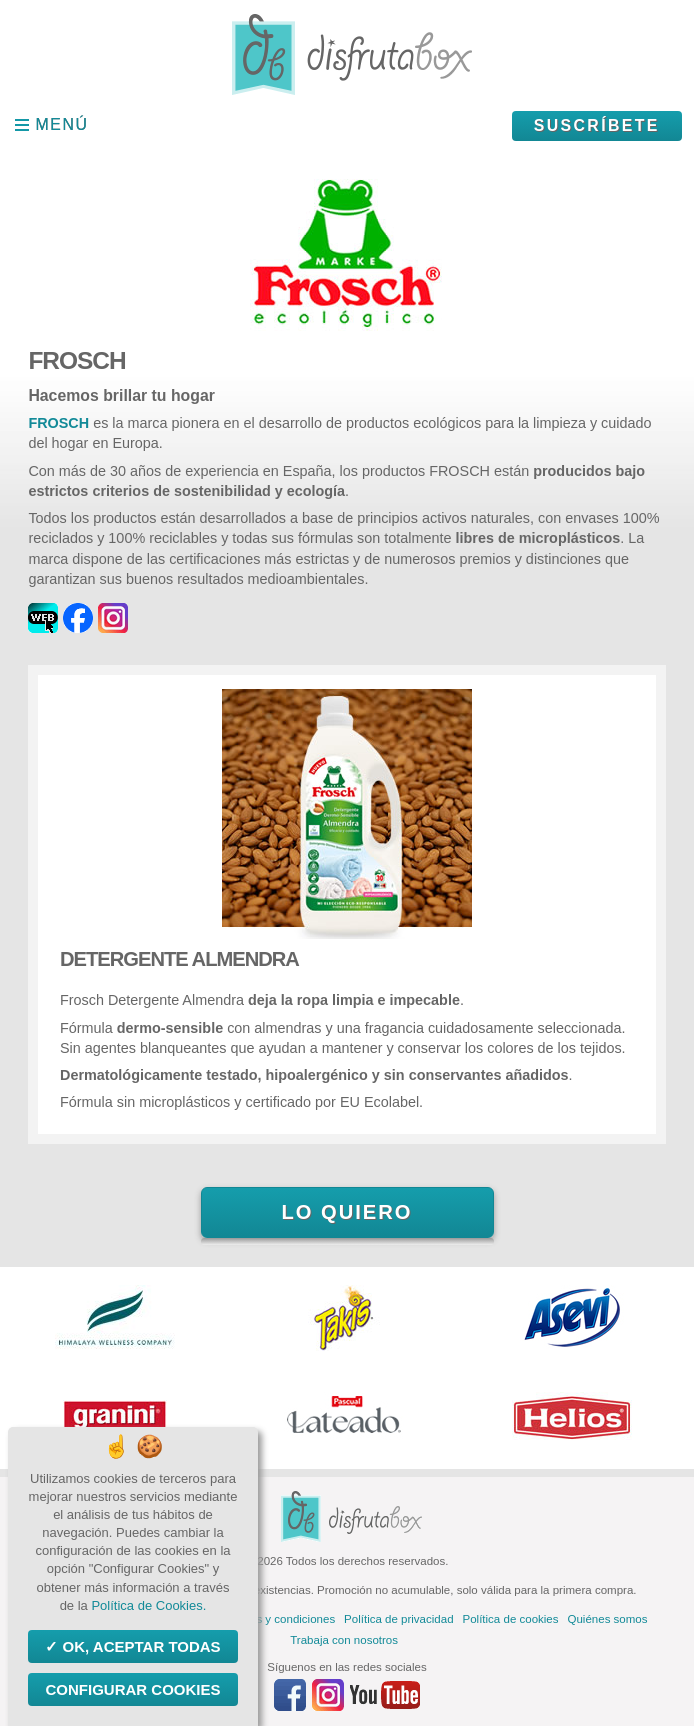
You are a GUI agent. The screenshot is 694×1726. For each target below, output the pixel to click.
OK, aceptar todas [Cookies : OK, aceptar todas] (139, 1646)
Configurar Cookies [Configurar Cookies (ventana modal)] (132, 1689)
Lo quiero (346, 1212)
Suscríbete (597, 125)
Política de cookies (511, 1619)
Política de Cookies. (148, 1605)
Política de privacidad (398, 1619)
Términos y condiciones (274, 1619)
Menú (62, 124)
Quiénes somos (608, 1619)
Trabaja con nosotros (344, 1640)
